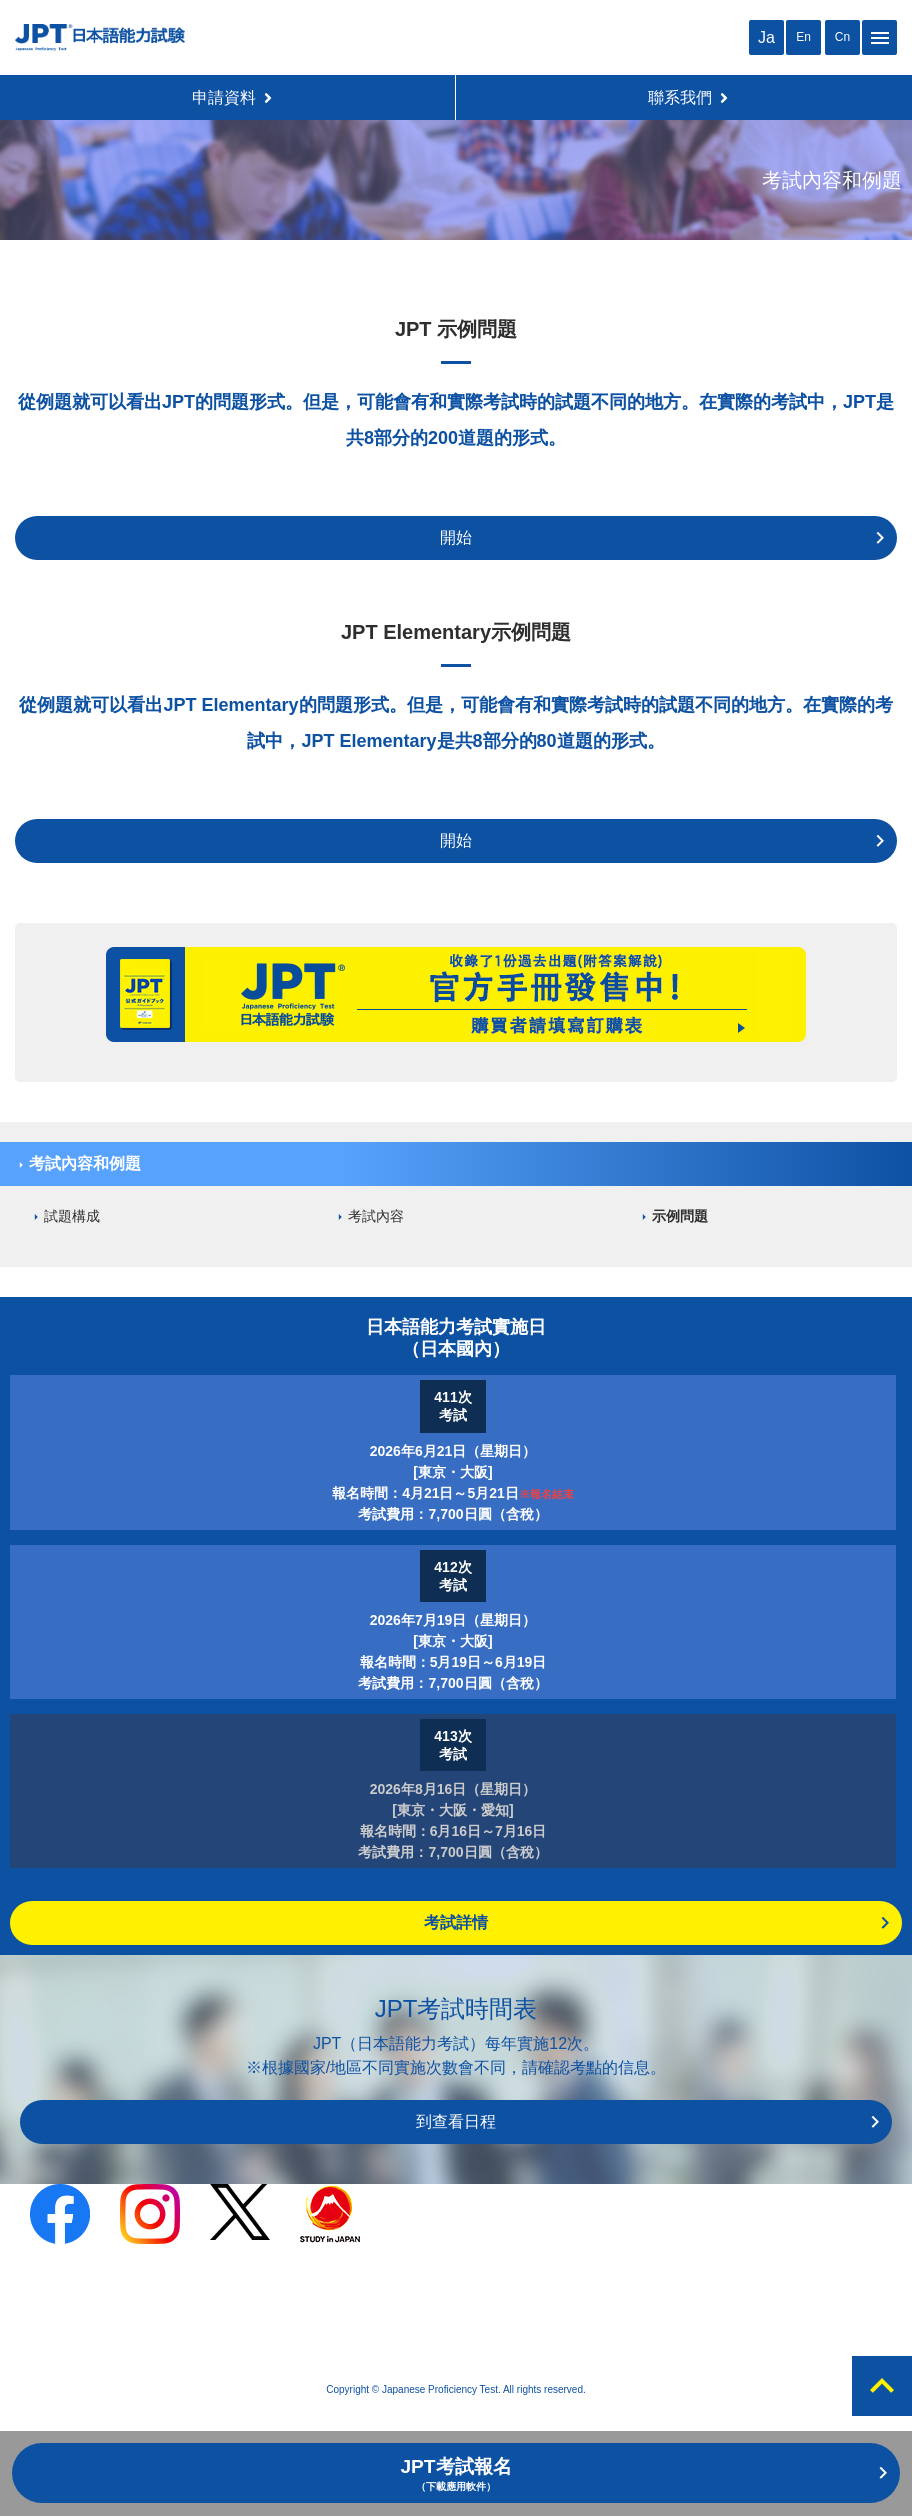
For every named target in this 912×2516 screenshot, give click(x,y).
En (803, 37)
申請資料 (232, 97)
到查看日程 (456, 2121)
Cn (842, 37)
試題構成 (72, 1216)
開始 (456, 537)
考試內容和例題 (85, 1163)
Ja (766, 37)
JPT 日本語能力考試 (100, 37)
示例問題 (680, 1216)
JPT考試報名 (455, 2474)
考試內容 (376, 1216)
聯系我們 (688, 97)
